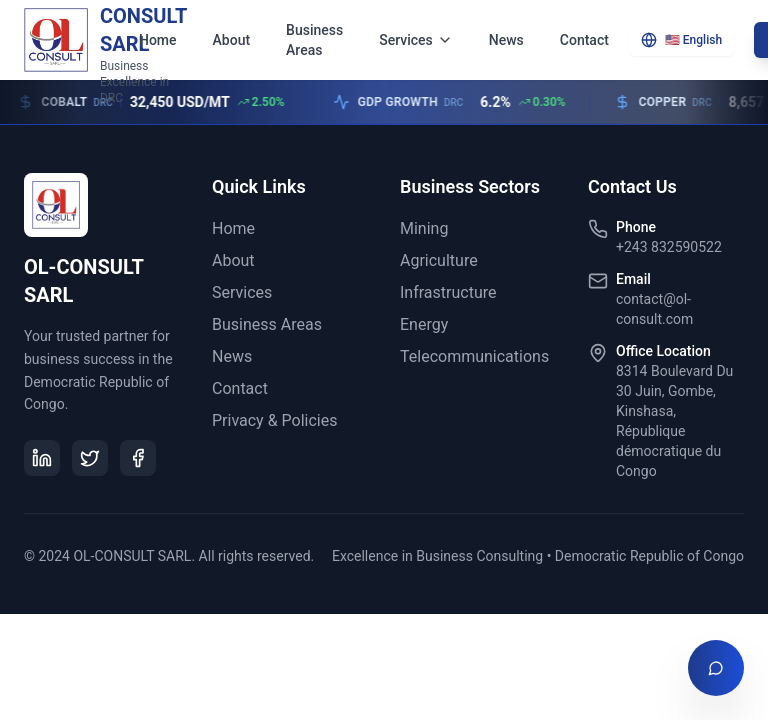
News (506, 40)
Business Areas (314, 40)
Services (416, 40)
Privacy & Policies (274, 420)
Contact (584, 40)
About (232, 40)
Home (158, 40)
